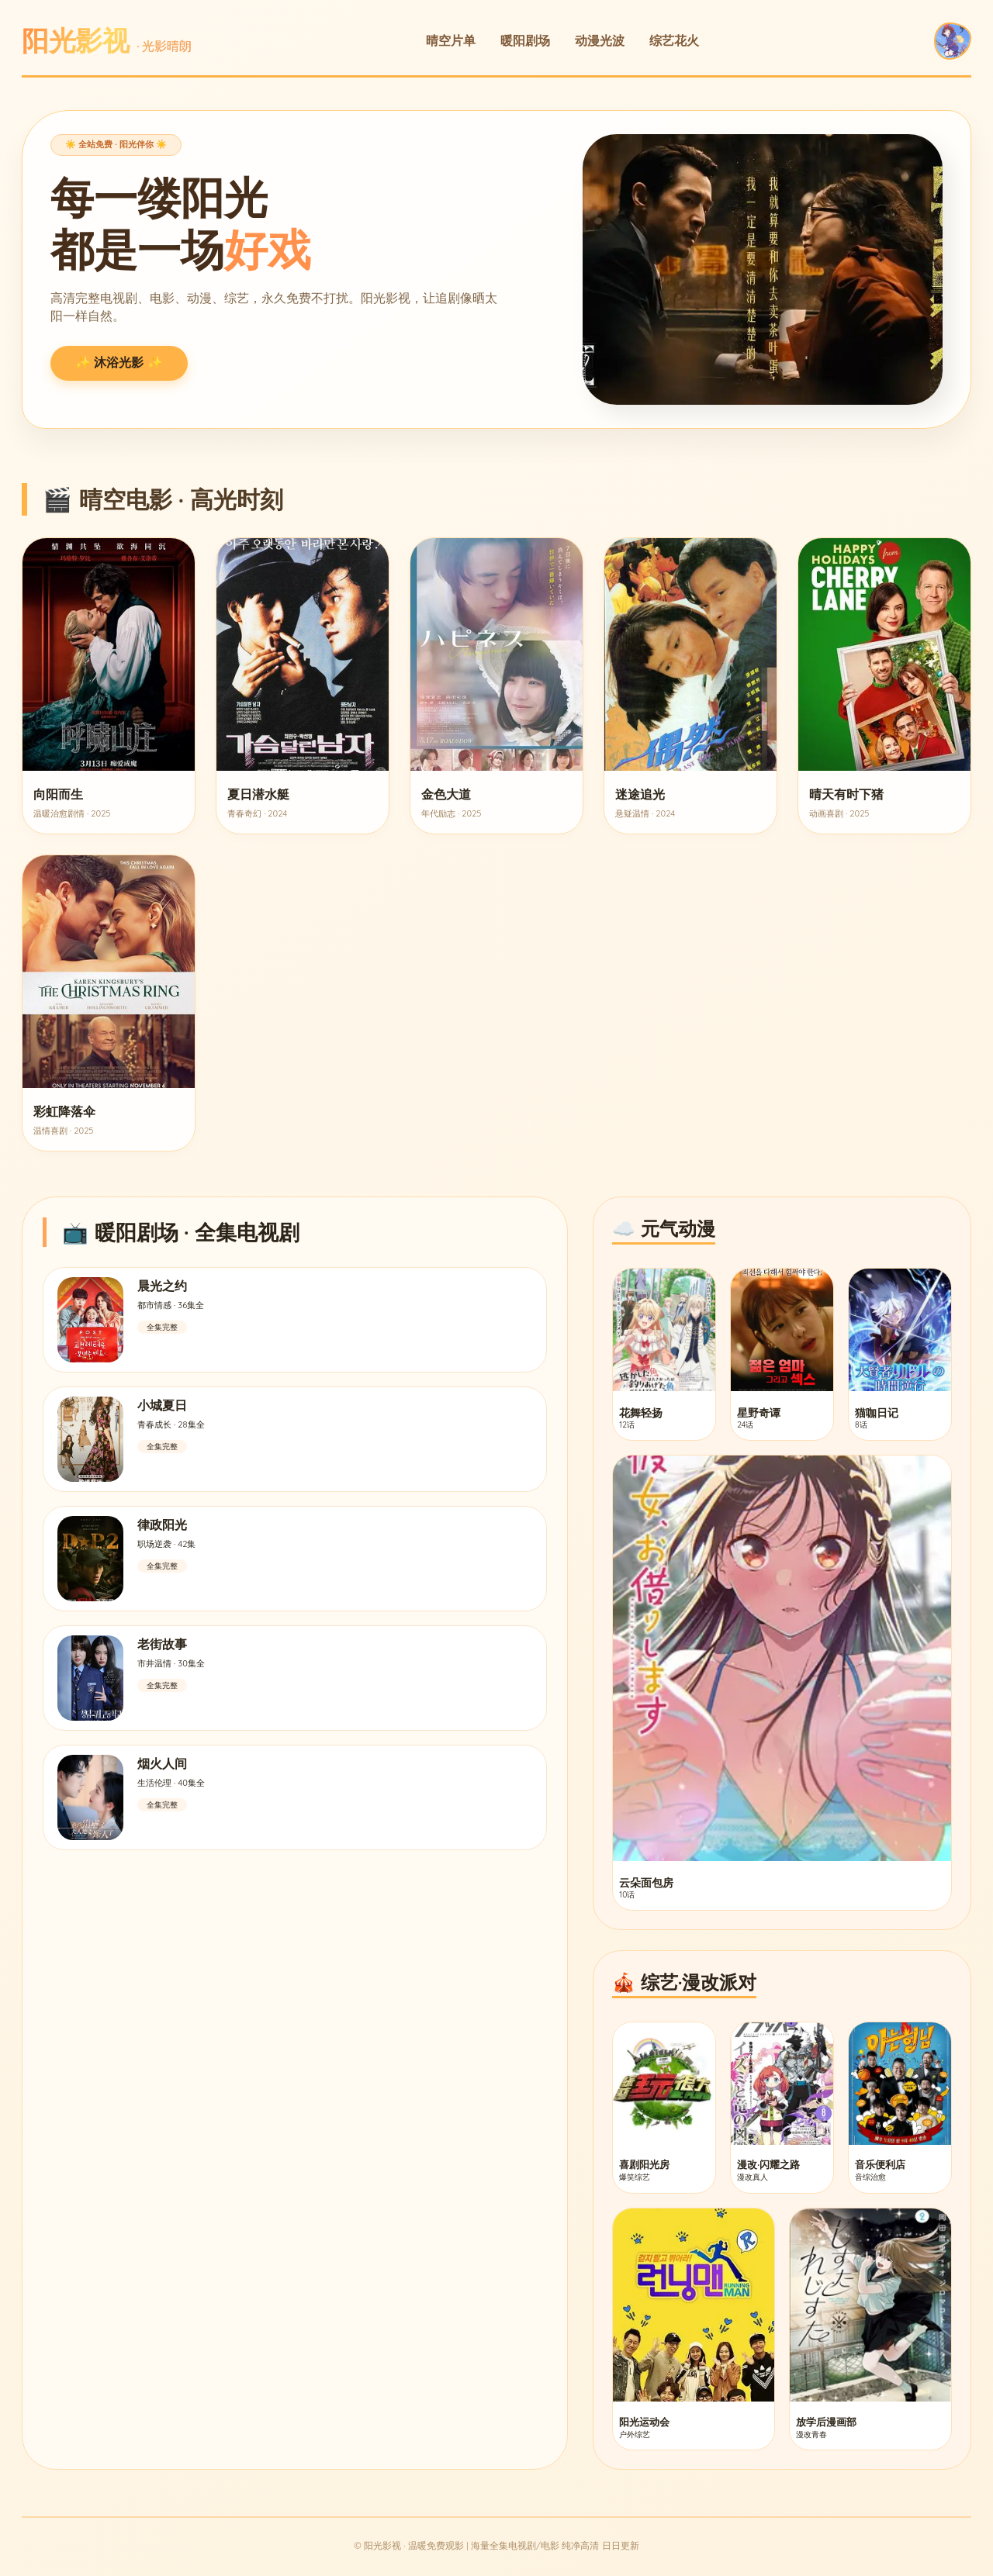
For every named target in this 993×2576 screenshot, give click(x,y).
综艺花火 (674, 40)
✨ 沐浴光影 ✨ (119, 362)
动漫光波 (600, 40)
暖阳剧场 (525, 40)
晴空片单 (451, 40)
